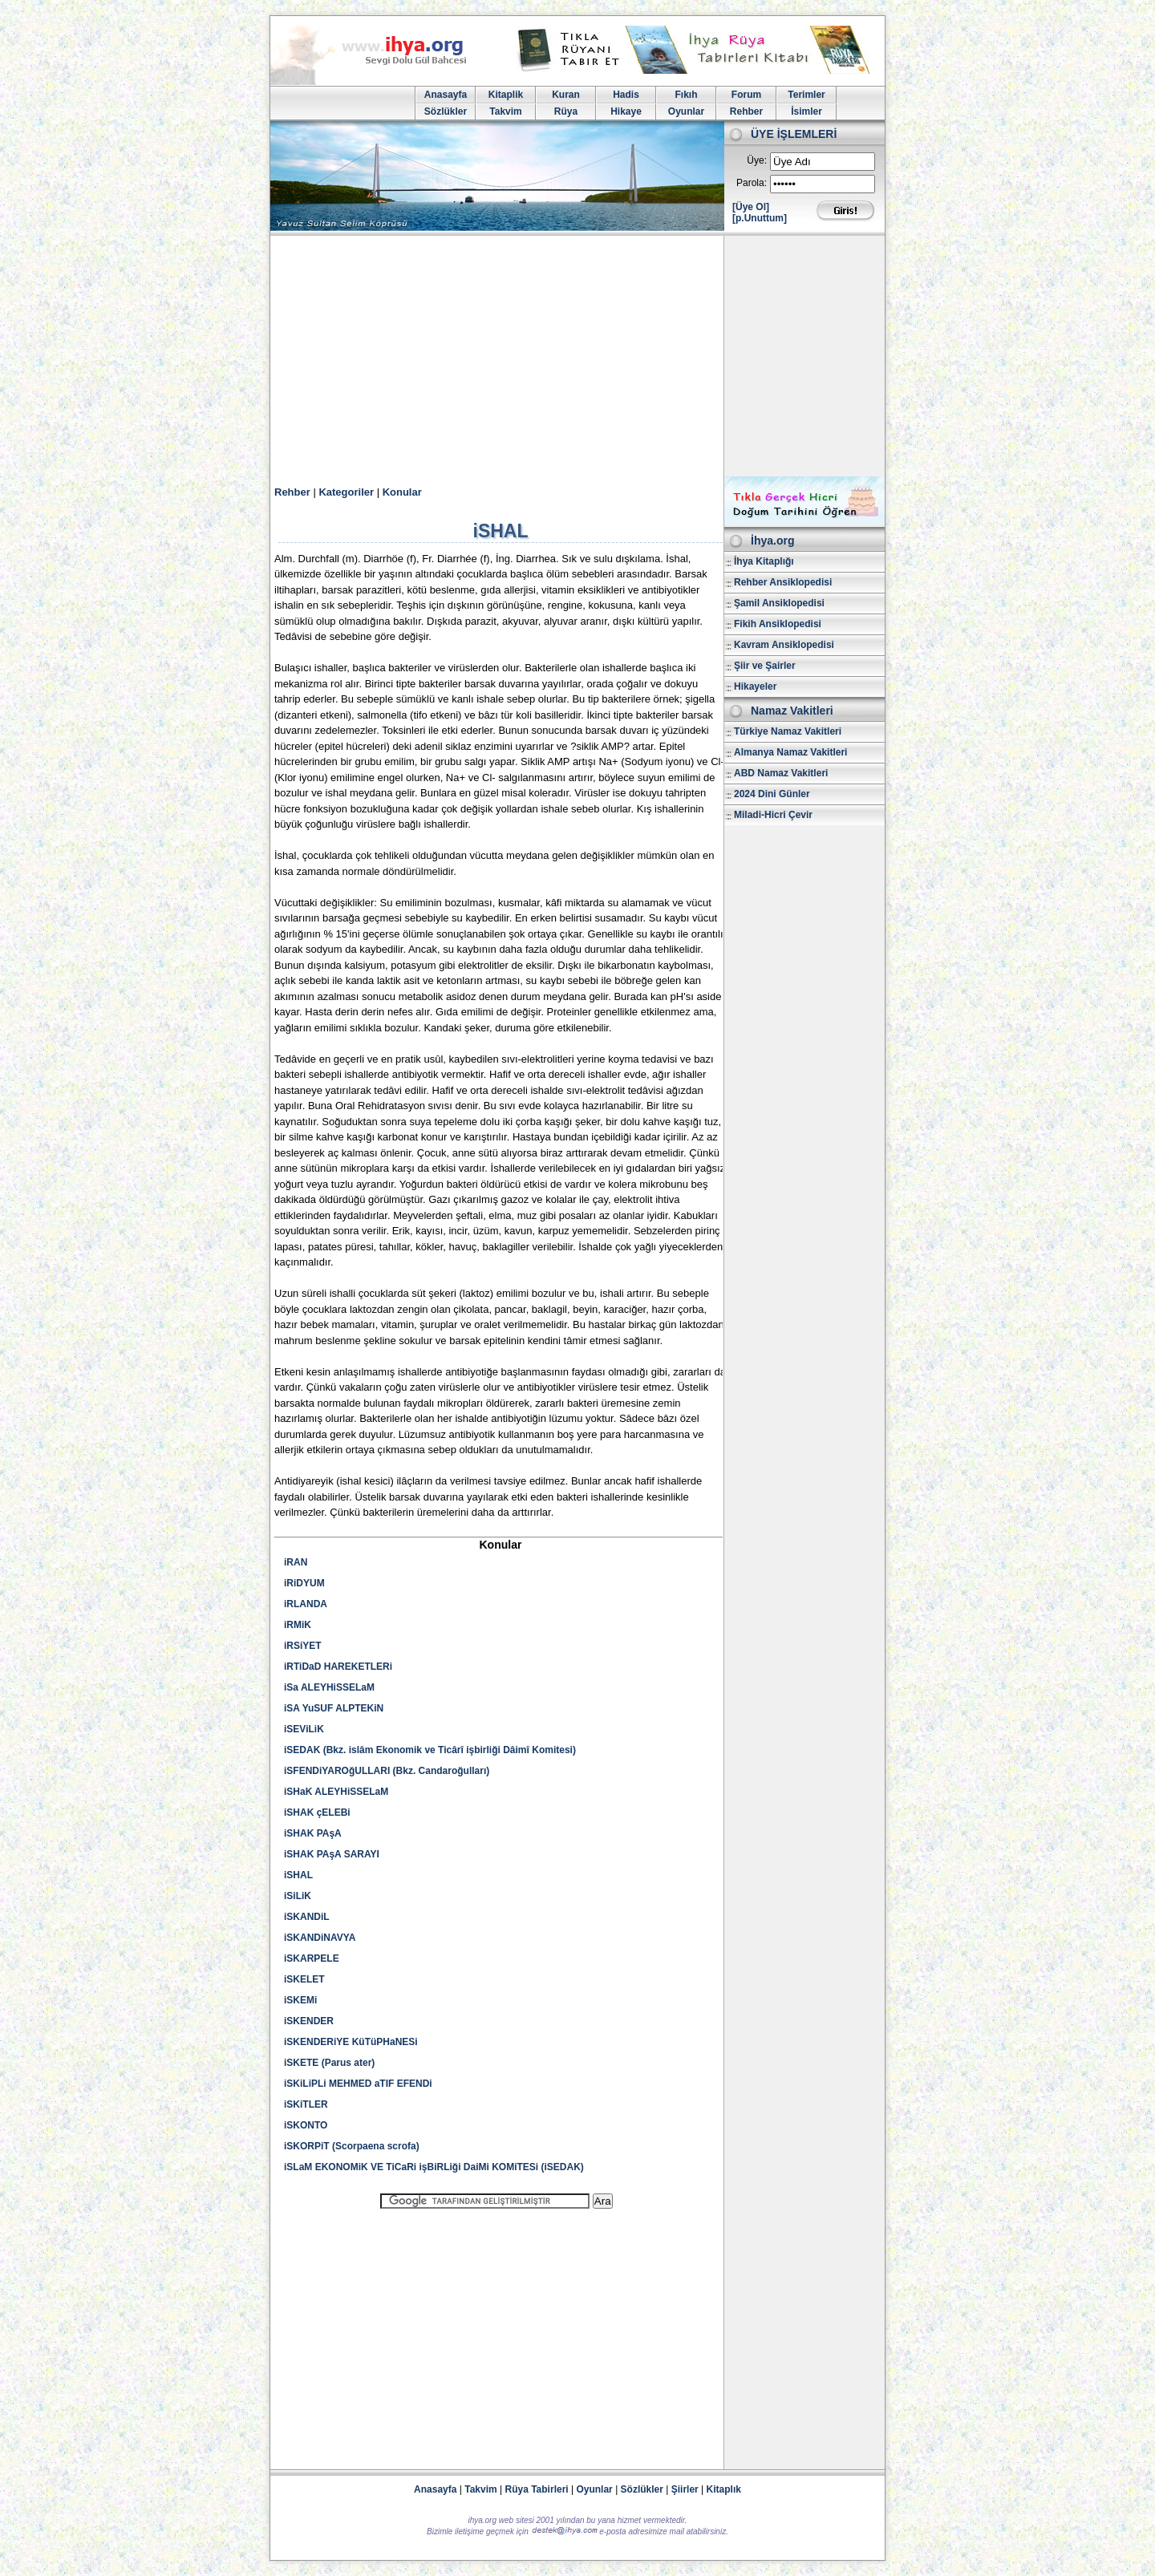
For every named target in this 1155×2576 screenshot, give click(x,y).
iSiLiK (297, 1896)
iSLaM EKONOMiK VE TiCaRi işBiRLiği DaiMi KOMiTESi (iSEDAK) (434, 2167)
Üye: (757, 160)
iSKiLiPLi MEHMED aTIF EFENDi (358, 2083)
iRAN (295, 1562)
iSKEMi (300, 2000)
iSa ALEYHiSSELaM (329, 1687)
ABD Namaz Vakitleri (781, 773)
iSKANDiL (307, 1916)
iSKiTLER (306, 2104)
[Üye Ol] (750, 207)
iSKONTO (305, 2125)
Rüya (566, 111)
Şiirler (685, 2489)
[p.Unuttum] (759, 218)
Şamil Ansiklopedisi (779, 603)
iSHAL (298, 1875)
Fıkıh (686, 94)
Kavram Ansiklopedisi (784, 644)
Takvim (505, 111)
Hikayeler (755, 686)
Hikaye (626, 111)
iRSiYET (303, 1645)
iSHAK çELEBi (317, 1812)
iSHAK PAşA (313, 1833)
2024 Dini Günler (772, 794)
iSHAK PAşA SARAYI (331, 1854)
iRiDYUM (304, 1583)
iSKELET (304, 1979)
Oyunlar (686, 111)
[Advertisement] (577, 356)
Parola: (751, 182)
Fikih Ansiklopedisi (777, 624)
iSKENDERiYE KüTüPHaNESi (351, 2041)
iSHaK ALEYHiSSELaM (336, 1791)
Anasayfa (445, 94)
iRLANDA (305, 1604)
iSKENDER (309, 2021)
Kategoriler (346, 492)
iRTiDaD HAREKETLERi (338, 1666)
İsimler (806, 111)
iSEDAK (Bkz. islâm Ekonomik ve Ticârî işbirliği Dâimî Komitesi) (430, 1750)
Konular (402, 492)
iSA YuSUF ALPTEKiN (333, 1708)
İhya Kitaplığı (764, 561)
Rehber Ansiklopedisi (783, 582)
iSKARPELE (311, 1958)
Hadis (626, 94)
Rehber (746, 111)
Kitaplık (724, 2489)
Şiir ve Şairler (765, 665)
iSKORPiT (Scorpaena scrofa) (351, 2146)
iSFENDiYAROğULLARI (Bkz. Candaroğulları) (386, 1770)
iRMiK (297, 1624)
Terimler (806, 94)
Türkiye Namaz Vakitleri (787, 731)
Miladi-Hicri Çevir (773, 814)
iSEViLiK (304, 1729)
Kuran (566, 94)
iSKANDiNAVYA (319, 1937)
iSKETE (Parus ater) (329, 2062)
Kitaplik (505, 94)
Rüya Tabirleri (537, 2489)
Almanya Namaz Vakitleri (790, 752)
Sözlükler (445, 111)
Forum (746, 94)
